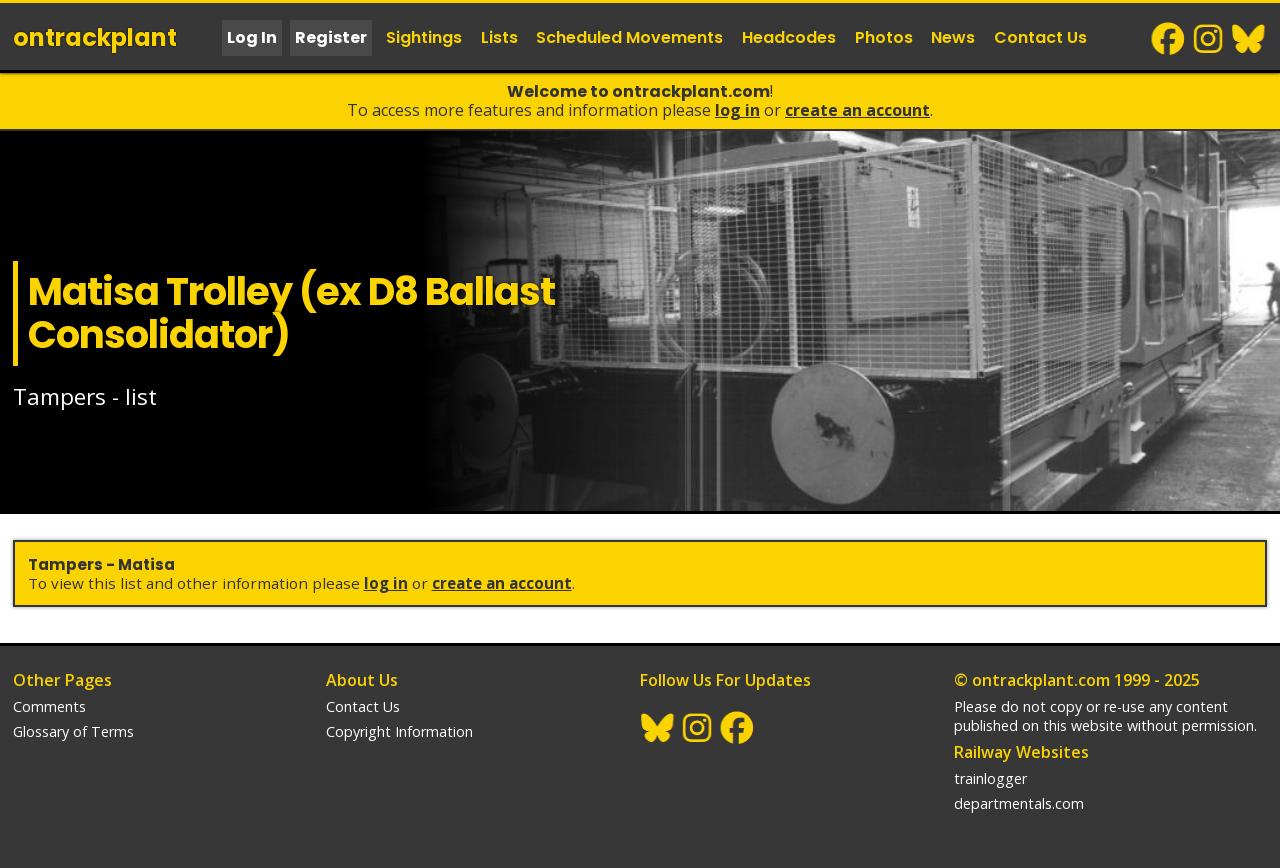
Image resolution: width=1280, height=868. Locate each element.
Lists (499, 37)
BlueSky (1249, 39)
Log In (252, 37)
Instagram (1209, 39)
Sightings (424, 37)
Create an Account (857, 110)
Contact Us (1040, 37)
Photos (884, 37)
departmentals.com (1019, 803)
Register (331, 37)
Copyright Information (399, 731)
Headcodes (789, 37)
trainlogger (990, 778)
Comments (49, 706)
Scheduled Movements (629, 37)
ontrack (95, 37)
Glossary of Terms (73, 731)
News (953, 37)
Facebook (1169, 39)
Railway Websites (1021, 752)
